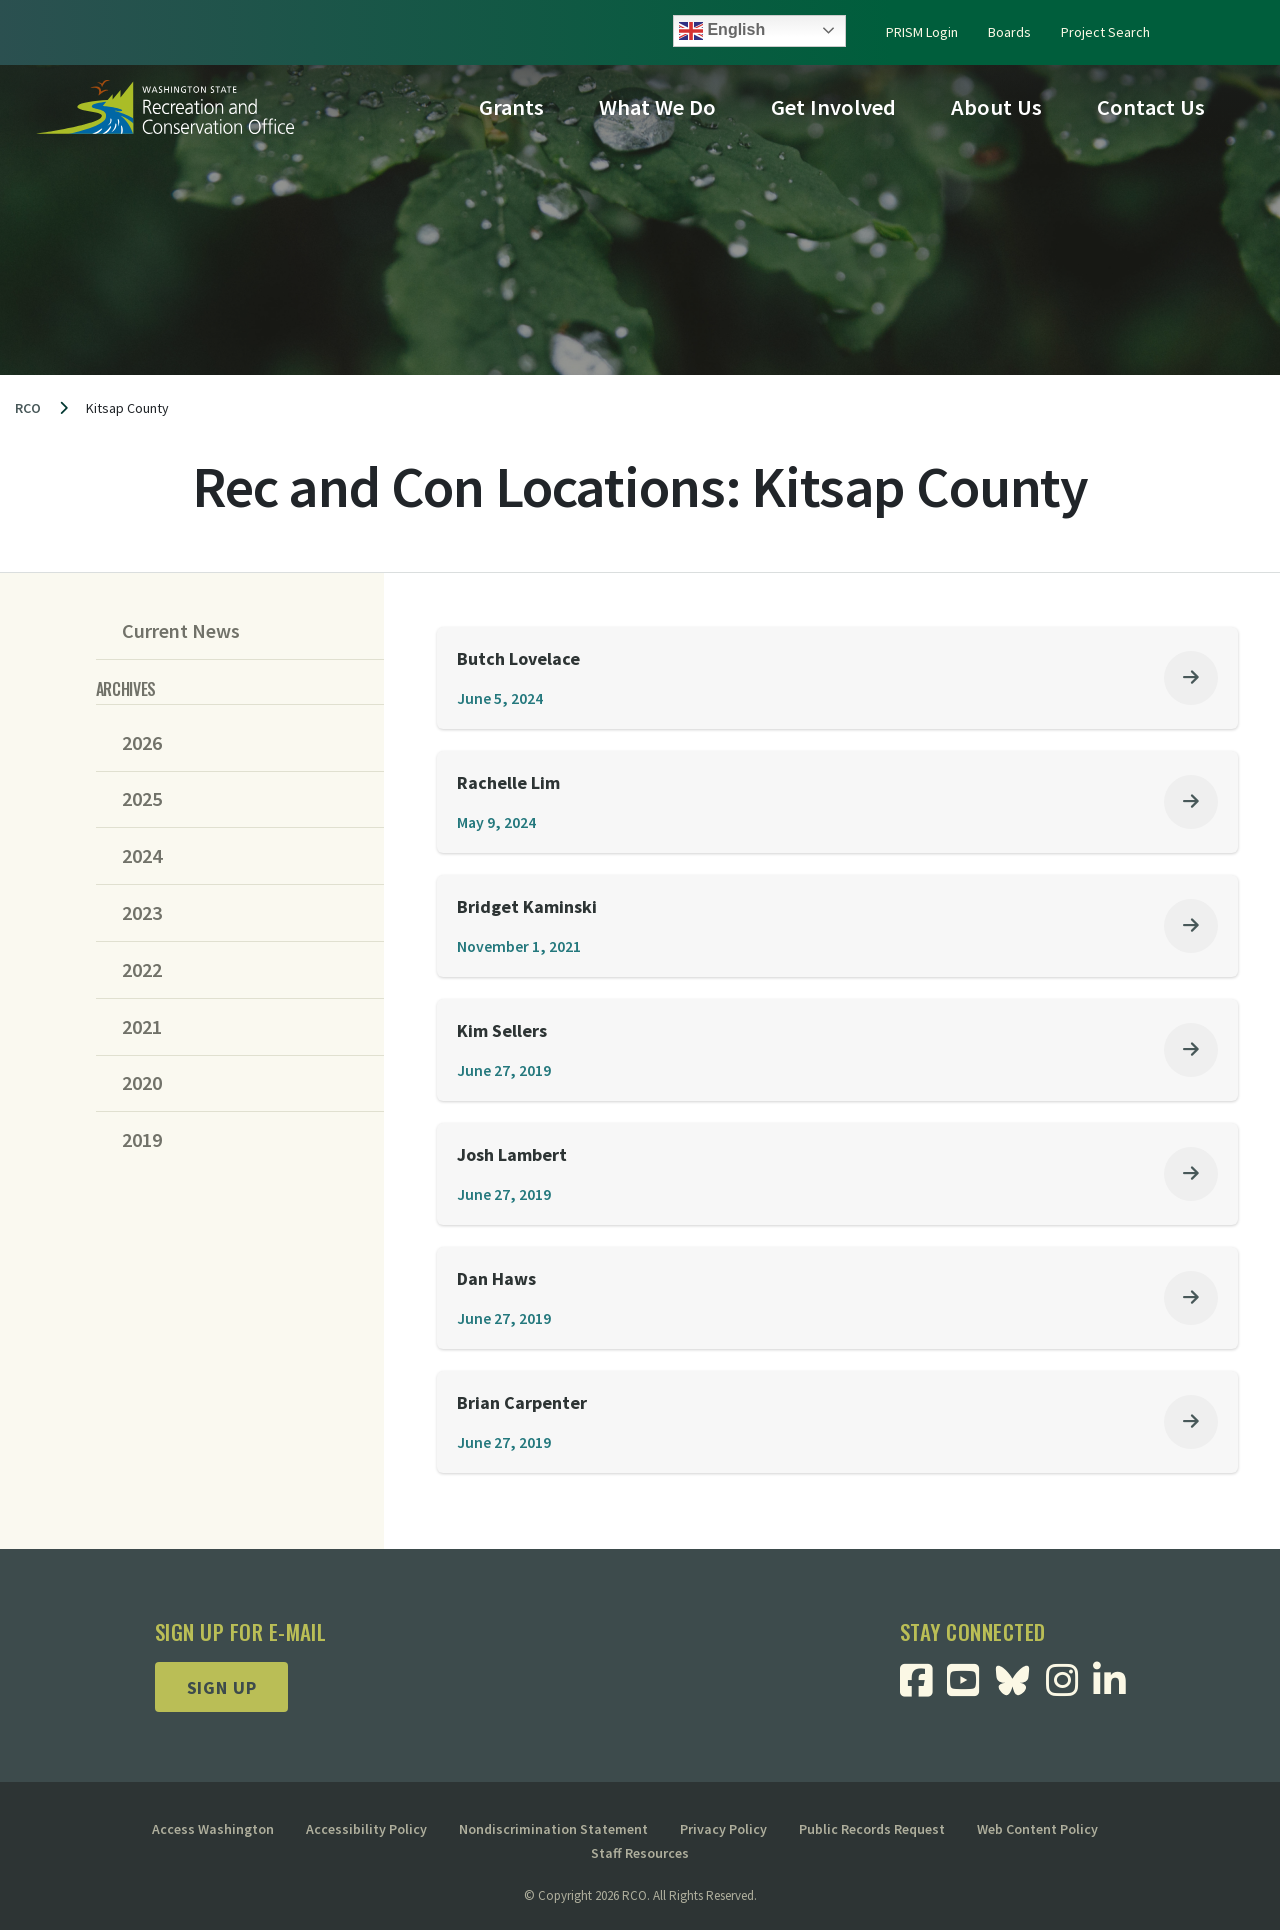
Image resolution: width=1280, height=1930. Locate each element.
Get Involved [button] (833, 107)
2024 (142, 856)
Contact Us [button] (1151, 107)
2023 (142, 913)
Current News (181, 631)
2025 (142, 799)
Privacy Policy (723, 1829)
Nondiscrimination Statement (553, 1829)
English (722, 31)
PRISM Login (922, 32)
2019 (142, 1140)
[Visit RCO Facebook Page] (923, 1687)
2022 (142, 970)
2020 (142, 1083)
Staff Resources (640, 1853)
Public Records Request (872, 1829)
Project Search (1105, 32)
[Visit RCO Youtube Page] (970, 1687)
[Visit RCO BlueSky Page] (1020, 1678)
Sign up (222, 1687)
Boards (1009, 32)
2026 (142, 743)
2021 (142, 1027)
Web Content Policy (1037, 1829)
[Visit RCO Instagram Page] (1069, 1687)
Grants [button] (511, 107)
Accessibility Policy (366, 1829)
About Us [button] (996, 107)
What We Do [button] (657, 107)
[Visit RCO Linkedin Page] (1116, 1687)
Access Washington (213, 1829)
